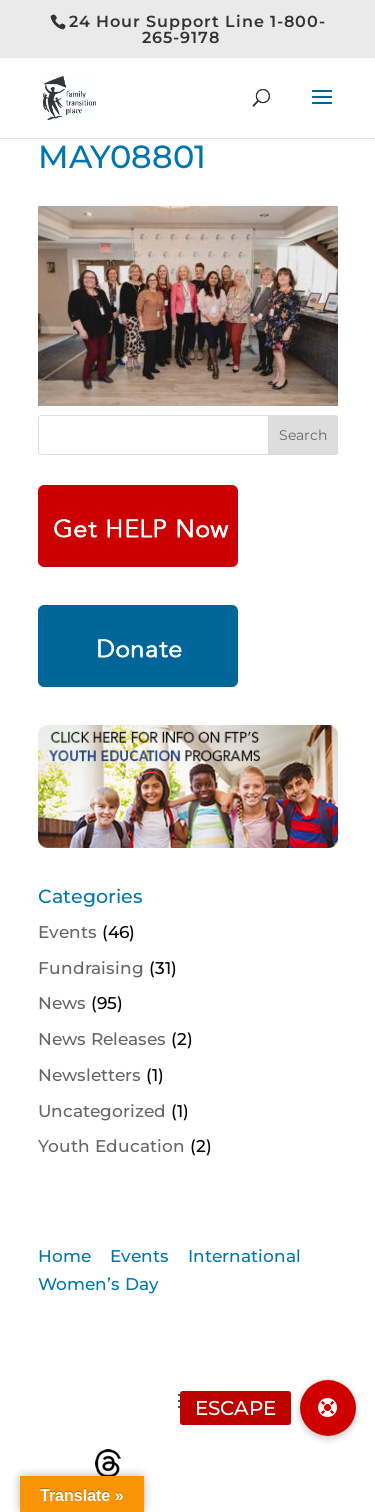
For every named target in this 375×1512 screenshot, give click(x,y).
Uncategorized (102, 1111)
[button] (328, 1408)
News (62, 1003)
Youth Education (111, 1146)
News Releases (102, 1039)
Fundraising (91, 968)
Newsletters (89, 1075)
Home (64, 1256)
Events (67, 932)
